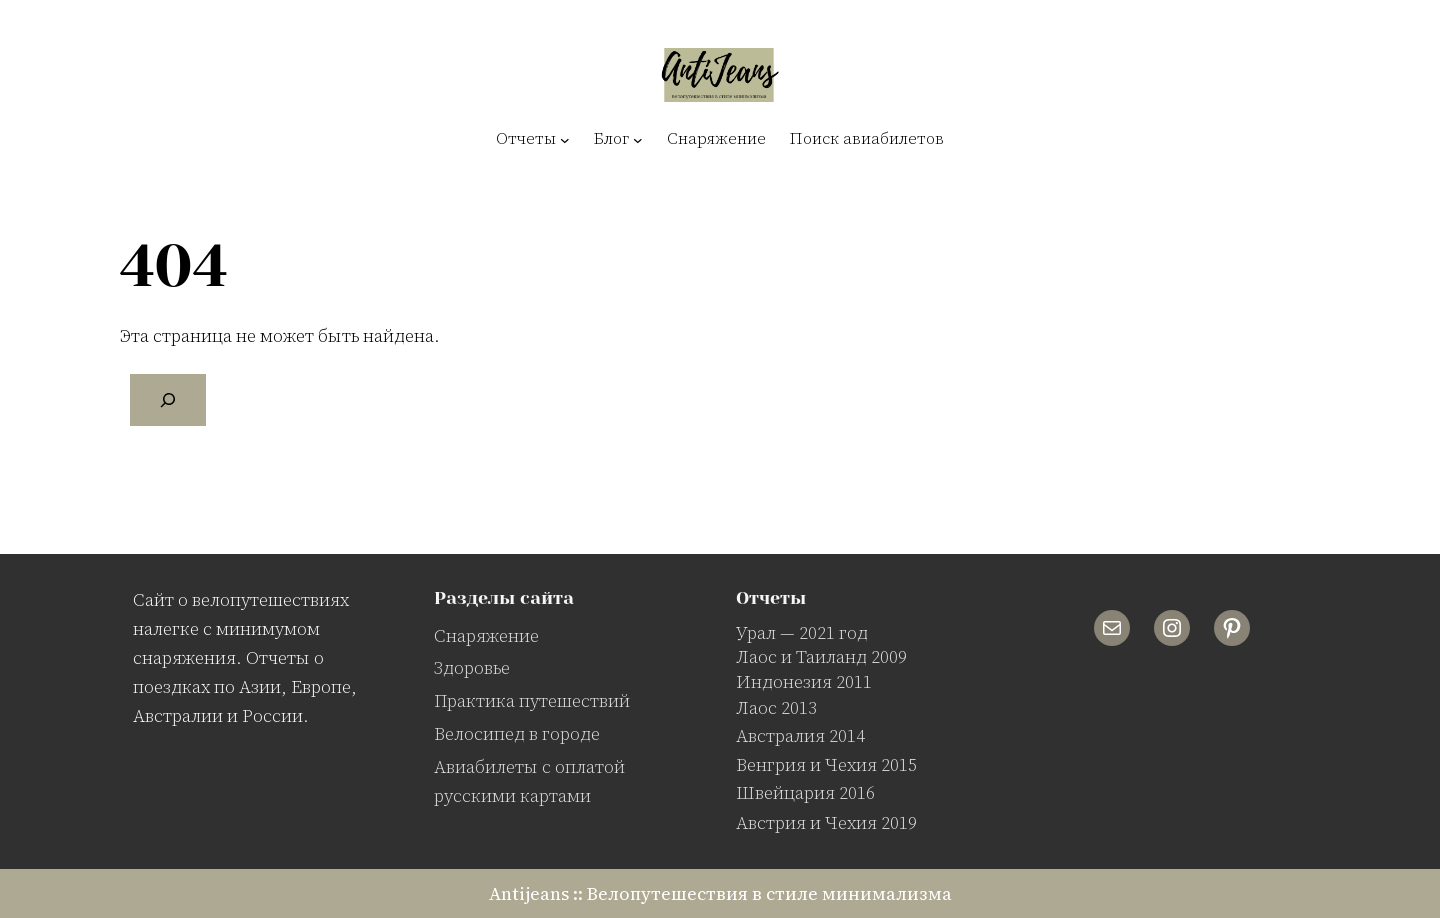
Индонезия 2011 (804, 681)
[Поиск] (168, 400)
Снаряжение (486, 635)
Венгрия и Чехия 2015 (826, 764)
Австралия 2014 (800, 735)
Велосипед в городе (517, 733)
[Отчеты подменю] (565, 139)
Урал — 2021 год (802, 632)
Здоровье (472, 667)
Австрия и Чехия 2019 (826, 822)
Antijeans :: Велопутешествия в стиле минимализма (720, 893)
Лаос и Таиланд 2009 (821, 656)
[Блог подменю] (638, 139)
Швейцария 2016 (805, 792)
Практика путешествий (532, 700)
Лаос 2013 (776, 707)
